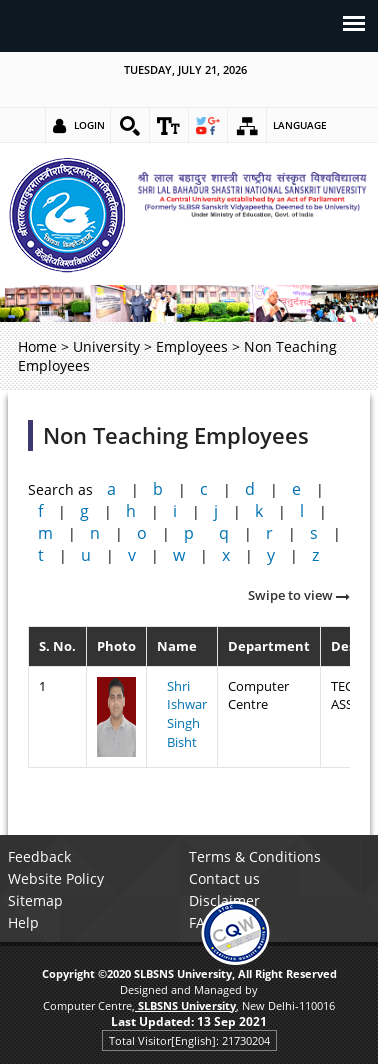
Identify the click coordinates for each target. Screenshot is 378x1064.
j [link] (216, 511)
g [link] (84, 511)
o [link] (142, 533)
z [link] (315, 555)
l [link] (302, 511)
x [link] (226, 555)
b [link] (158, 489)
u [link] (86, 555)
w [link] (179, 555)
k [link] (259, 511)
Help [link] (23, 922)
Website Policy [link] (56, 878)
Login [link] (89, 125)
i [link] (175, 511)
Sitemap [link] (35, 900)
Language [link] (300, 125)
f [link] (40, 511)
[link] (130, 126)
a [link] (111, 489)
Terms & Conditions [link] (255, 856)
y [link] (271, 555)
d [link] (250, 489)
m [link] (45, 533)
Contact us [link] (224, 878)
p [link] (189, 533)
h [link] (131, 511)
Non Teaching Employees (176, 435)
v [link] (132, 555)
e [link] (296, 489)
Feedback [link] (39, 856)
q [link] (224, 533)
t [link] (41, 555)
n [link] (95, 533)
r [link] (269, 533)
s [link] (314, 533)
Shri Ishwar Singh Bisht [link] (187, 714)
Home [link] (37, 346)
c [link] (204, 489)
